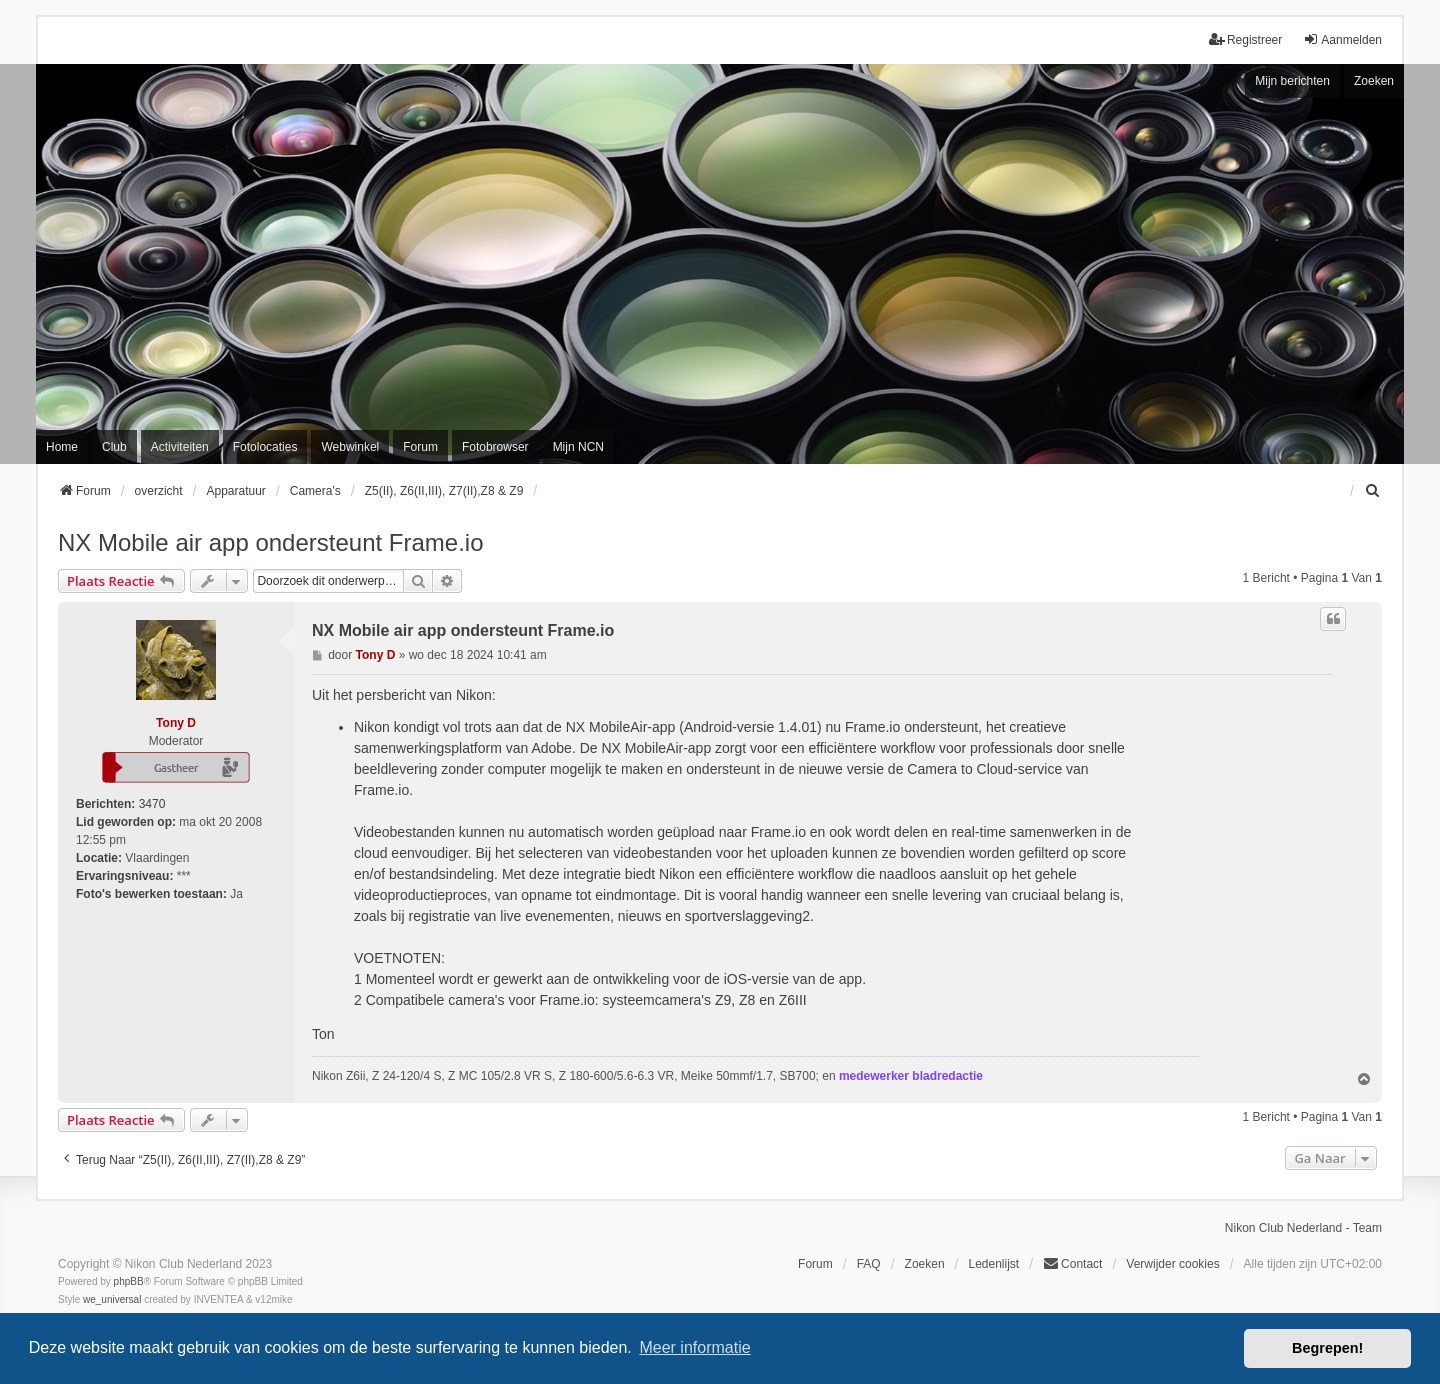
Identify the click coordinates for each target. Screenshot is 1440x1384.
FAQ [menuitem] (869, 1264)
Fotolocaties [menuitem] (265, 447)
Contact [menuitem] (1072, 1263)
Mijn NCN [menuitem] (578, 447)
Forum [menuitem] (420, 447)
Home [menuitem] (62, 447)
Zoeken (1374, 81)
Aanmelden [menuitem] (1342, 39)
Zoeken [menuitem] (925, 1264)
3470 (152, 804)
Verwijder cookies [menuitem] (1172, 1264)
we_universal (112, 1299)
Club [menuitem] (114, 447)
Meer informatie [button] (694, 1347)
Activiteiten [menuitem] (180, 447)
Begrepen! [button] (1327, 1348)
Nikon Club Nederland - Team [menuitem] (1303, 1228)
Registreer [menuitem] (1245, 39)
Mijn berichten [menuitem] (1292, 81)
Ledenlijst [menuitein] (993, 1264)
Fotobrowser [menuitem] (495, 447)
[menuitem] (1373, 491)
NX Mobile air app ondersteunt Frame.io (271, 542)
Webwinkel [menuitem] (350, 447)
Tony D (176, 723)
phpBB (129, 1281)
